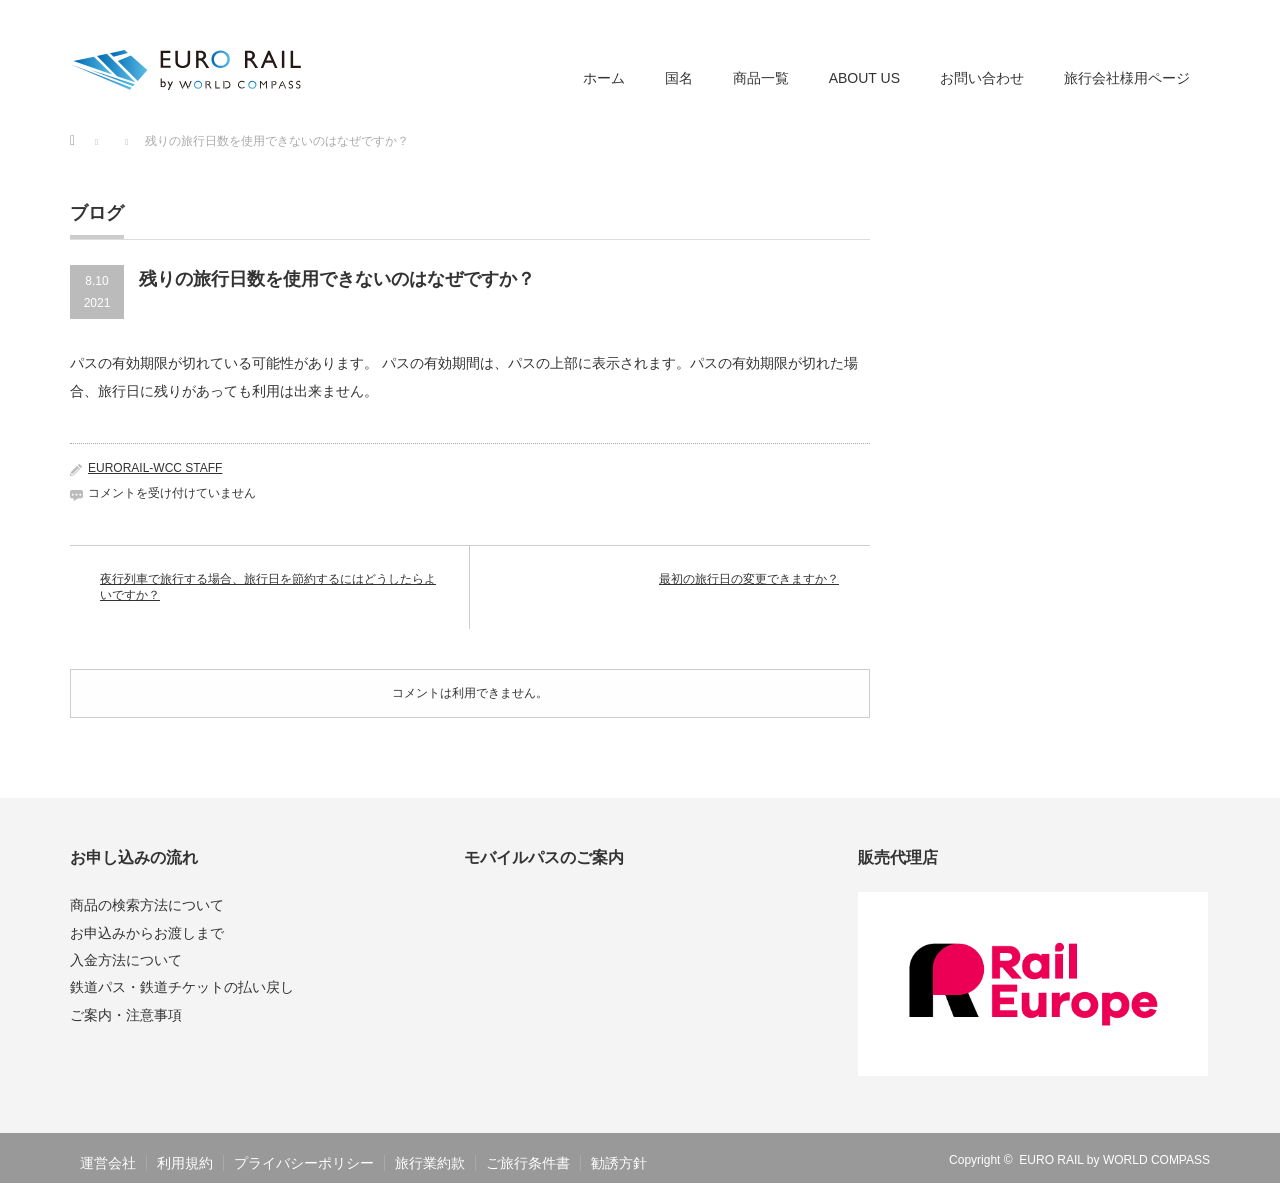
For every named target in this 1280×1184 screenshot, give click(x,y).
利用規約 (185, 1163)
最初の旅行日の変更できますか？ (749, 579)
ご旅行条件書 (528, 1163)
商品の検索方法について (147, 905)
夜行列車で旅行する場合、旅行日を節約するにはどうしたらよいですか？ (268, 587)
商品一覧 (761, 78)
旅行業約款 (430, 1163)
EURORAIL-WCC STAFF (155, 468)
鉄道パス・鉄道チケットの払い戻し (182, 987)
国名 (679, 78)
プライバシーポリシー (304, 1163)
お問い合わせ (982, 78)
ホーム (604, 78)
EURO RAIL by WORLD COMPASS (1114, 1160)
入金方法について (126, 960)
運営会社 (108, 1163)
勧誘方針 (619, 1163)
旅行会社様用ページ (1127, 78)
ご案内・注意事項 (126, 1015)
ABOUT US (864, 78)
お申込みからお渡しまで (147, 933)
